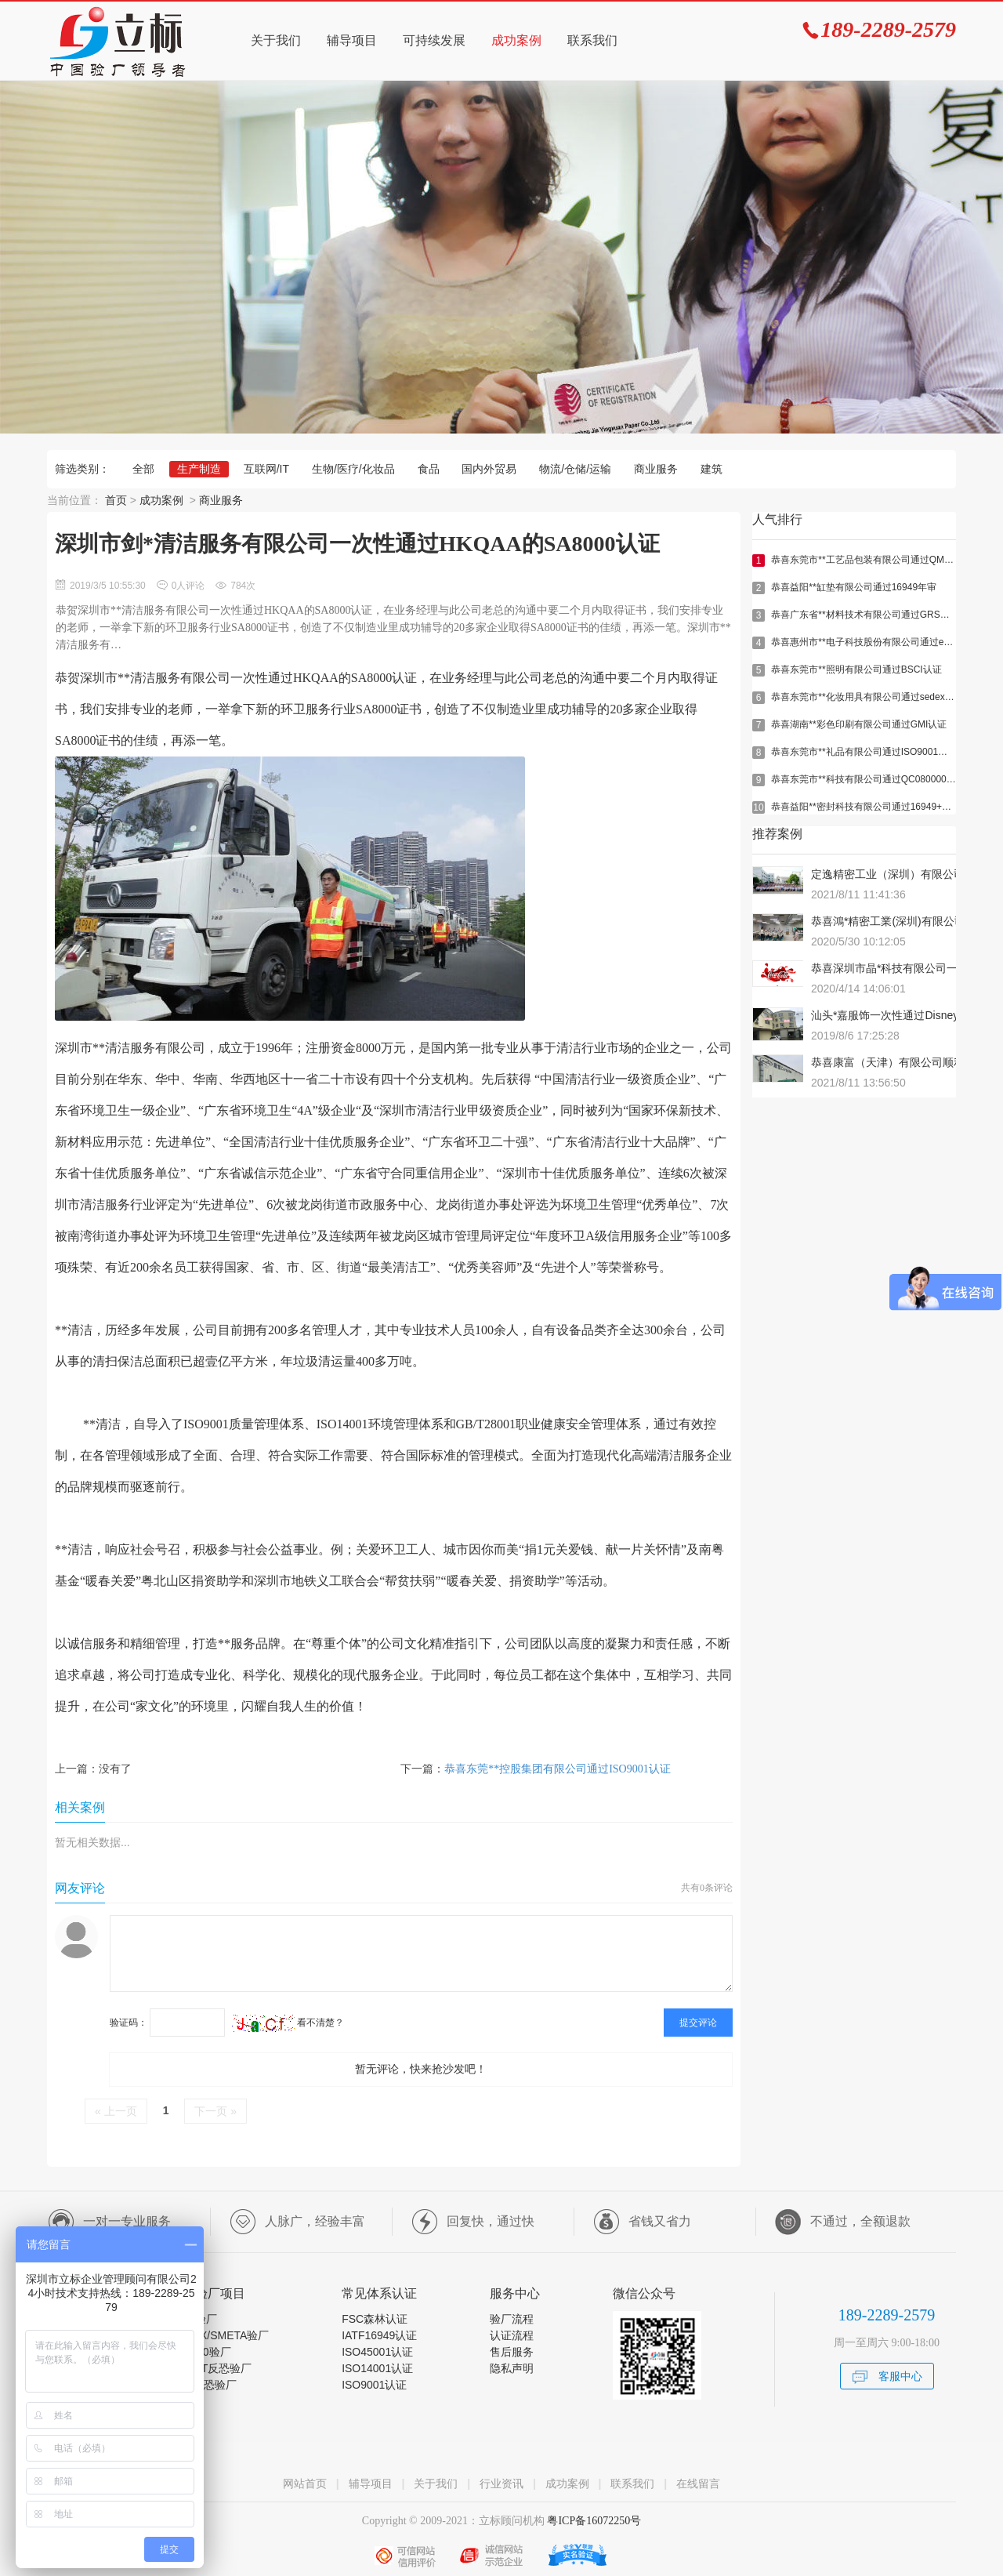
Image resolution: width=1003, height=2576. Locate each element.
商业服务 (656, 469)
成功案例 (516, 40)
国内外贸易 (489, 469)
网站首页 (305, 2483)
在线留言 (698, 2483)
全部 (143, 469)
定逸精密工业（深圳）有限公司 (888, 874)
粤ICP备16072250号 (593, 2521)
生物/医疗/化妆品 (353, 469)
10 (758, 807)
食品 (429, 469)
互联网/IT (266, 469)
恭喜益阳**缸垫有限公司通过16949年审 (853, 587)
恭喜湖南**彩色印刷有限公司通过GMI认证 (859, 724)
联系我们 (592, 40)
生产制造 (199, 469)
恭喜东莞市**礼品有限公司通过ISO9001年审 (864, 751)
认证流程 (512, 2335)
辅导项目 (352, 40)
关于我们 (276, 40)
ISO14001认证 (377, 2368)
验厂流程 (512, 2319)
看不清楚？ (288, 2022)
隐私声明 (512, 2368)
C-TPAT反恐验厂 (211, 2368)
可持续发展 (434, 40)
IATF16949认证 (379, 2335)
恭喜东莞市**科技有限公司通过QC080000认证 (868, 779)
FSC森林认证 (374, 2319)
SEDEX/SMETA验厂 (220, 2335)
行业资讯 (501, 2483)
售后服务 (512, 2352)
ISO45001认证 (377, 2352)
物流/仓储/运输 (575, 469)
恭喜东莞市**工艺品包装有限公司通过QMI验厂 (868, 559)
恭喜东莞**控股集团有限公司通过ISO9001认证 (557, 1769)
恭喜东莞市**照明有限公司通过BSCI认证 (856, 669)
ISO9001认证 (374, 2384)
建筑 (711, 469)
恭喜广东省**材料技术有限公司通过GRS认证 (864, 614)
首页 (116, 500)
